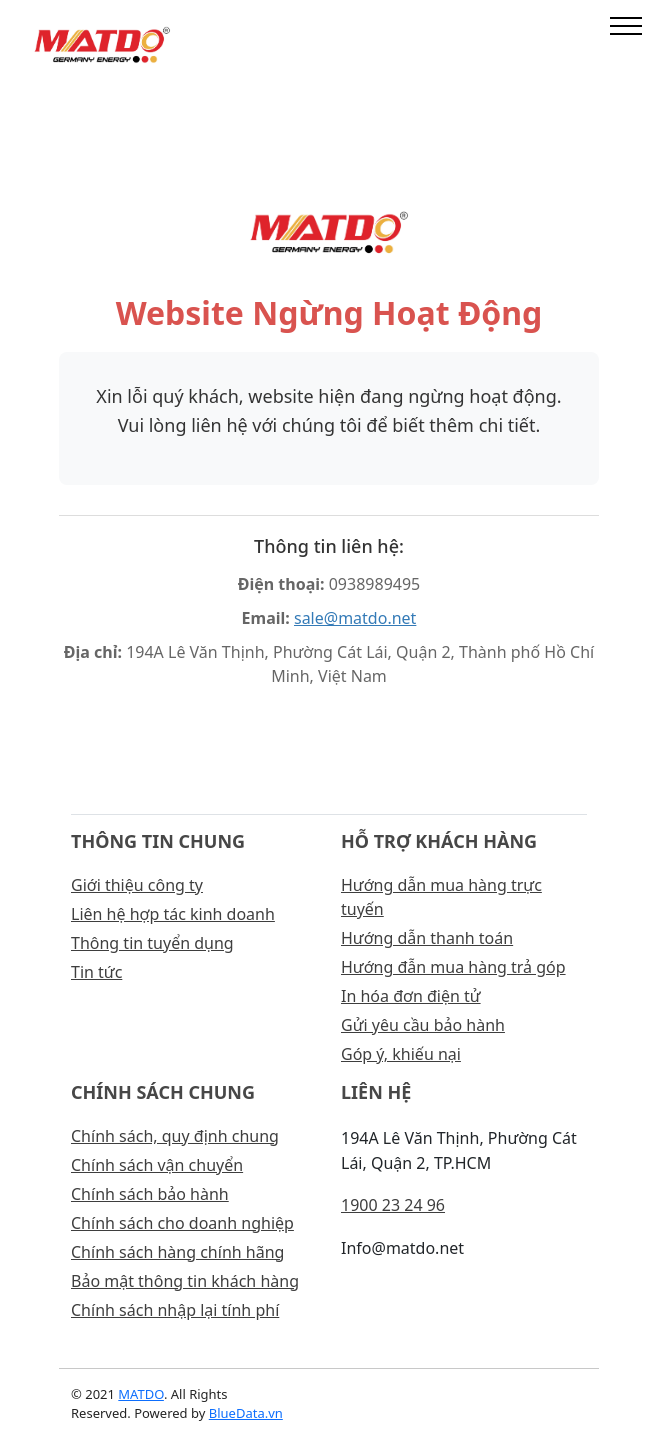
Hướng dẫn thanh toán (427, 938)
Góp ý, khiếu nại (401, 1054)
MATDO (141, 1394)
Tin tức (96, 972)
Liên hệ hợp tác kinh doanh (173, 914)
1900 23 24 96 (393, 1205)
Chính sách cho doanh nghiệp (182, 1223)
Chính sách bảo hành (150, 1194)
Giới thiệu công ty (137, 885)
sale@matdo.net (355, 618)
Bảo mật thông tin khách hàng (185, 1281)
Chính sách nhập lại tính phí (175, 1310)
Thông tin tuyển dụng (152, 943)
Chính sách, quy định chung (175, 1136)
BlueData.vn (246, 1413)
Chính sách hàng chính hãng (177, 1252)
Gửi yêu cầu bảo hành (423, 1025)
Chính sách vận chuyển (157, 1165)
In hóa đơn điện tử (411, 996)
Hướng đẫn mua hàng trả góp (453, 967)
